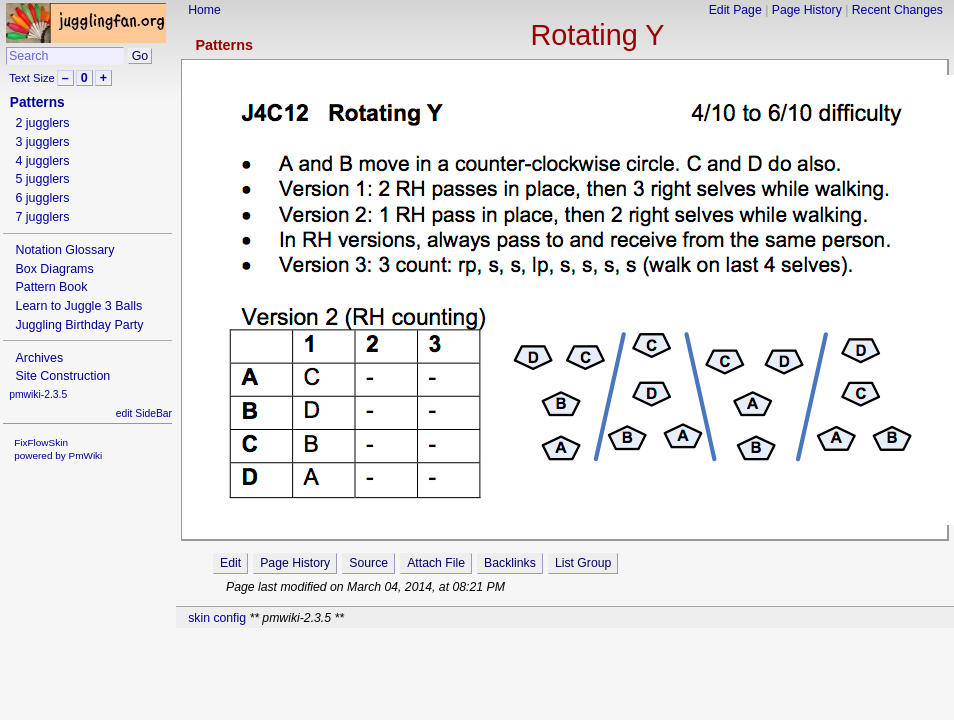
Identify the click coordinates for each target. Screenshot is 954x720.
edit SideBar (144, 413)
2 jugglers (42, 123)
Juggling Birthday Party (79, 325)
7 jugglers (42, 217)
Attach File (436, 563)
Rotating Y (597, 35)
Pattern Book (51, 287)
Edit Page (735, 10)
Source (368, 563)
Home (204, 10)
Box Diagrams (54, 269)
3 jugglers (42, 142)
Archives (39, 358)
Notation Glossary (64, 250)
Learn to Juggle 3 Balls (78, 306)
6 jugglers (42, 198)
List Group (583, 563)
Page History (807, 10)
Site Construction (62, 376)
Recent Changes (897, 10)
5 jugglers (42, 179)
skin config (217, 618)
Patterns (224, 45)
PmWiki (86, 455)
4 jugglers (42, 161)
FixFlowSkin (41, 442)
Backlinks (510, 563)
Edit (230, 563)
